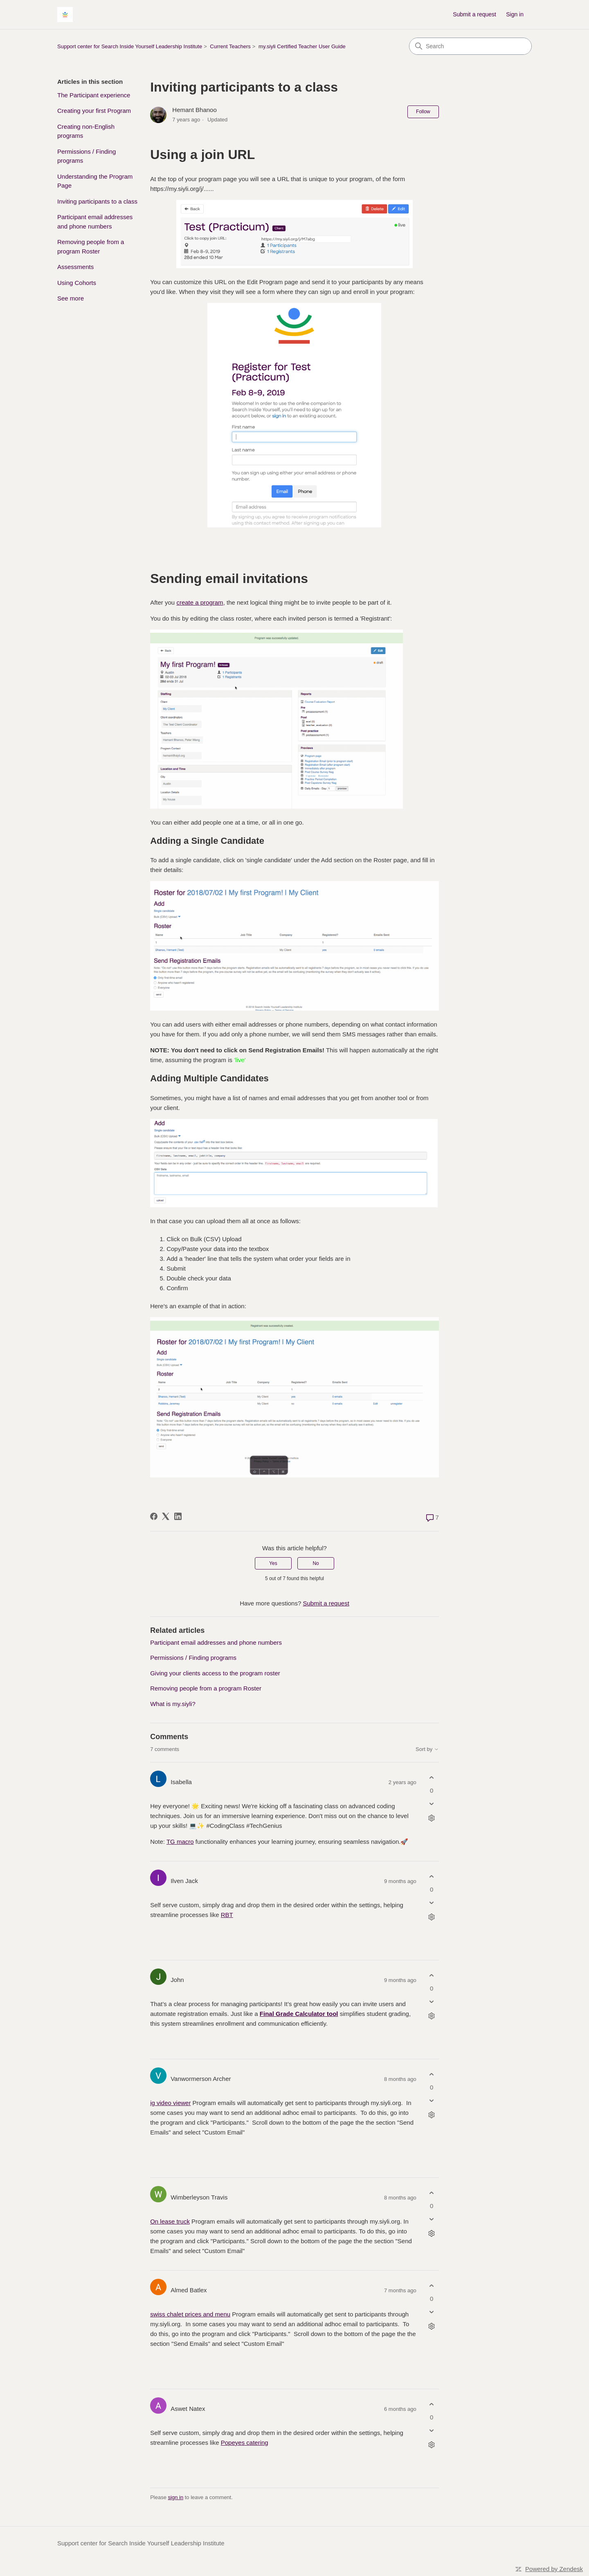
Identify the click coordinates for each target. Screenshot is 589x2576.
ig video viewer (170, 2102)
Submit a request (474, 14)
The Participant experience (93, 95)
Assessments (75, 266)
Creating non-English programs (86, 131)
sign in (176, 2497)
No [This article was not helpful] (315, 1563)
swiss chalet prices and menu (190, 2314)
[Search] (470, 46)
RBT (227, 1914)
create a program (199, 602)
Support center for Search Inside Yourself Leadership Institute (129, 46)
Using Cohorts (76, 282)
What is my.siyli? (173, 1703)
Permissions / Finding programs (86, 156)
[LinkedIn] (178, 1516)
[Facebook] (153, 1516)
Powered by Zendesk (554, 2568)
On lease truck (170, 2221)
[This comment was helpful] (432, 1778)
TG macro (180, 1841)
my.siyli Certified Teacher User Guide (302, 46)
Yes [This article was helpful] (273, 1563)
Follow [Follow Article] (423, 111)
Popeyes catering (244, 2442)
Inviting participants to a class (97, 201)
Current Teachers (230, 46)
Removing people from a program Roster (90, 246)
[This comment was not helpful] (432, 1803)
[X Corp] (165, 1516)
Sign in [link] (515, 14)
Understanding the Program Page (95, 181)
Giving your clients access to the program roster (215, 1673)
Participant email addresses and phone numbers (95, 221)
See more (70, 298)
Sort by (427, 1749)
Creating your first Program (94, 110)
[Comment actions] (432, 1818)
